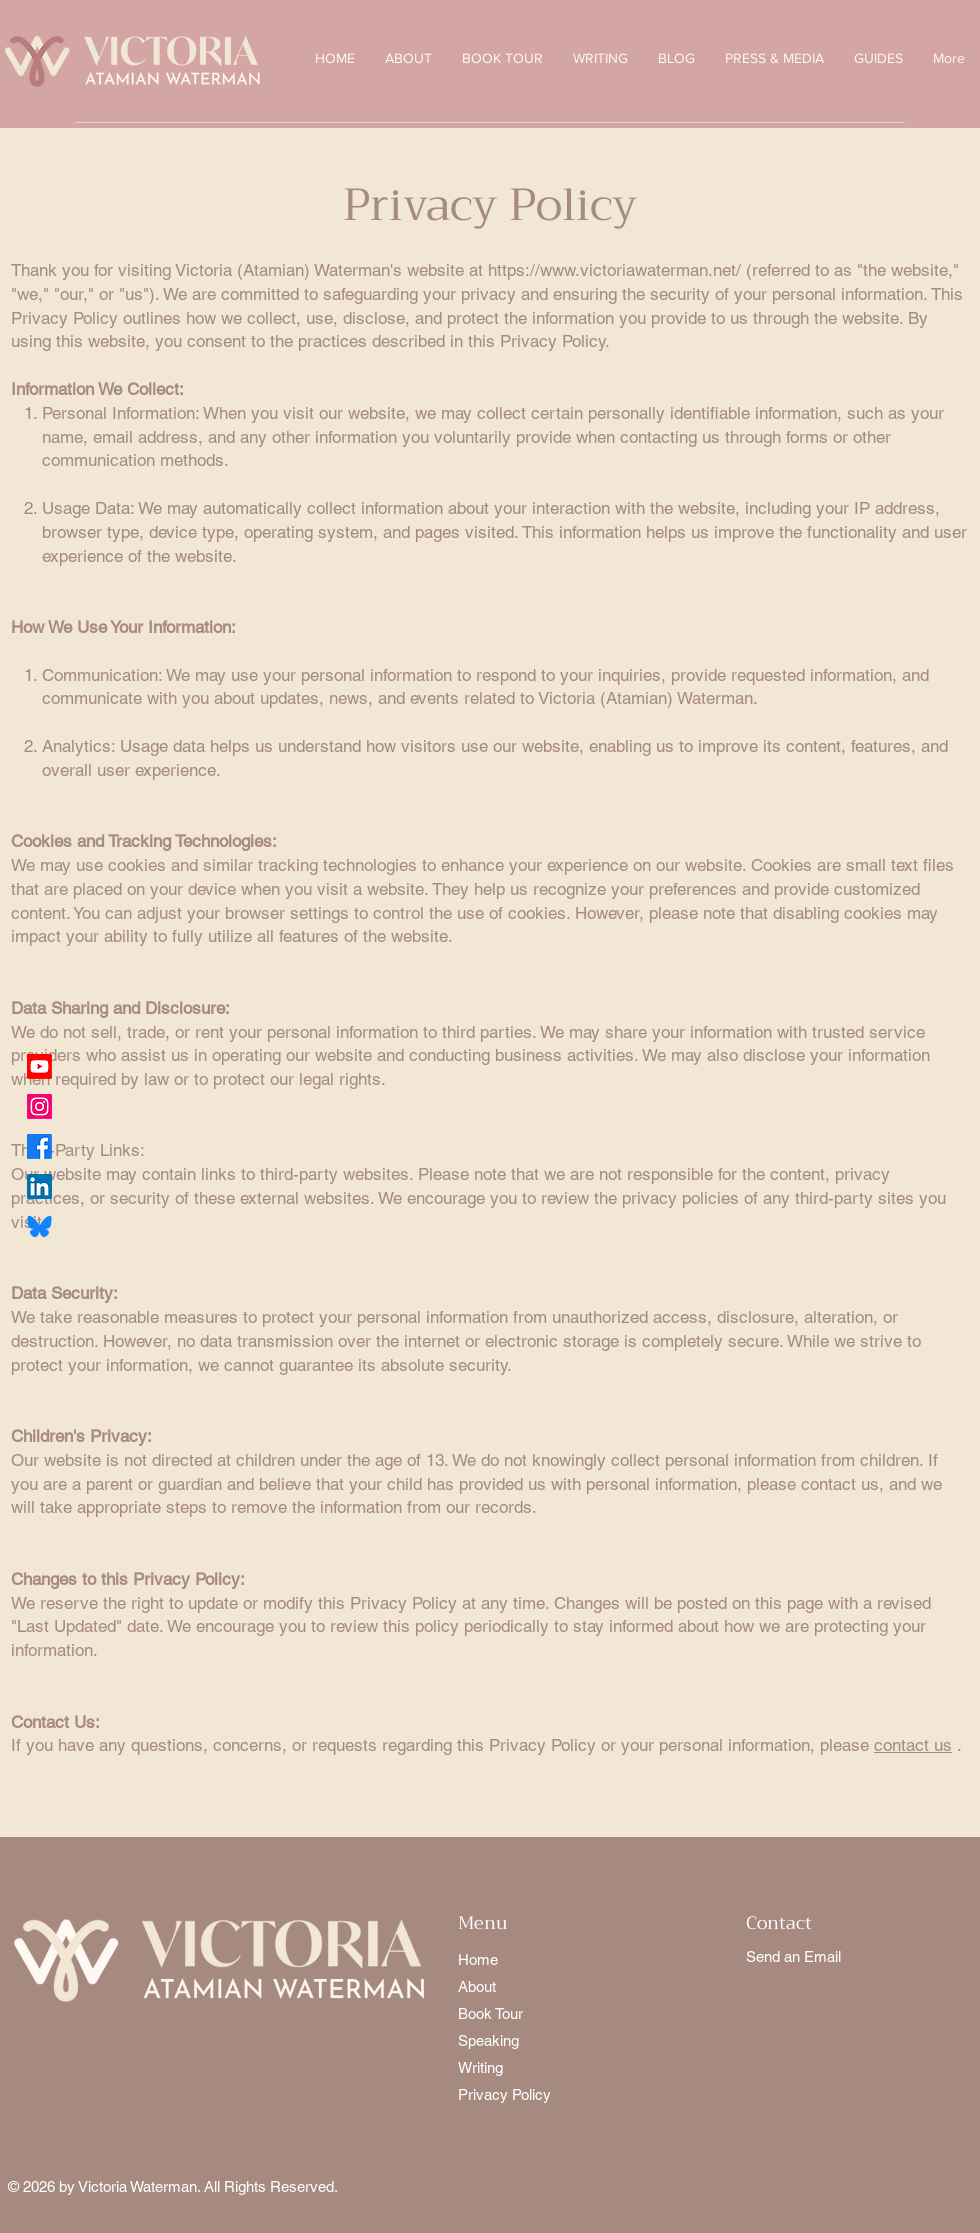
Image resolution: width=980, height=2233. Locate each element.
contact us (913, 1745)
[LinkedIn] (39, 1186)
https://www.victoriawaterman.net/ (614, 270)
